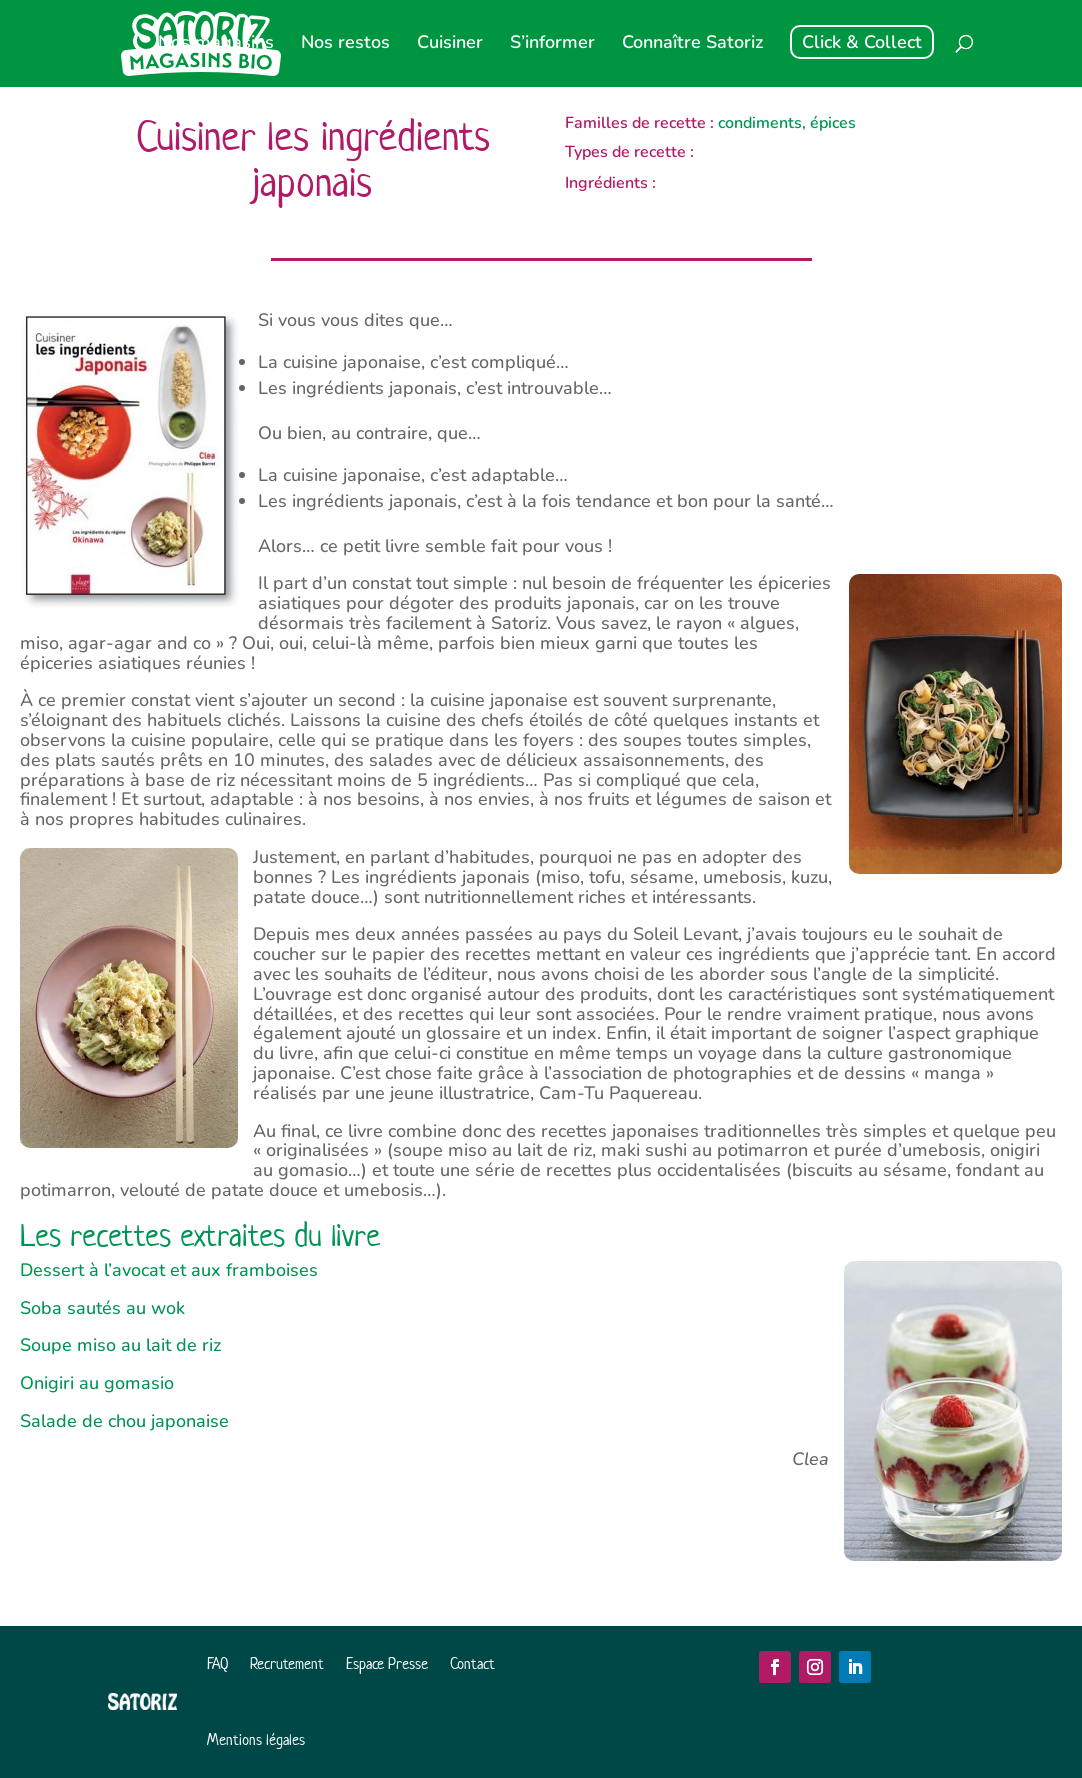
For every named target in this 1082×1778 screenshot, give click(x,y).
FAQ (217, 1663)
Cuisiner (450, 44)
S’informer (552, 44)
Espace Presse (387, 1663)
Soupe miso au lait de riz (120, 1345)
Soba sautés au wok (102, 1308)
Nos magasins (216, 44)
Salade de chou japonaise (124, 1421)
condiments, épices (787, 123)
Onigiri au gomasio (97, 1383)
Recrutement (287, 1663)
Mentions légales (256, 1739)
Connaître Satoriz (692, 44)
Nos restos (345, 44)
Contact (472, 1663)
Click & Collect (862, 42)
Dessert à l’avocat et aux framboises (169, 1270)
